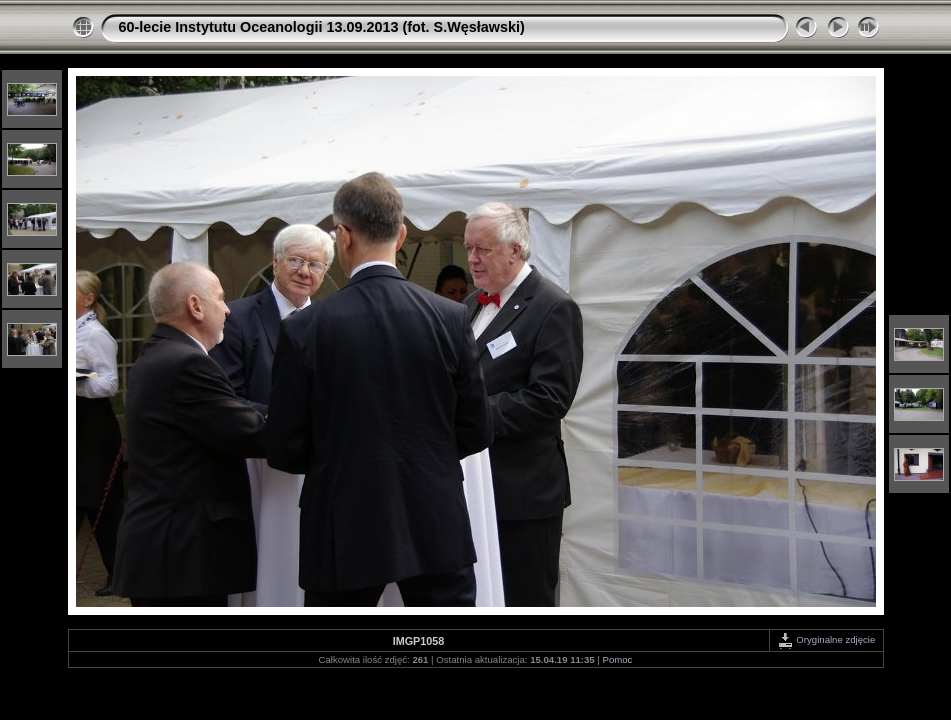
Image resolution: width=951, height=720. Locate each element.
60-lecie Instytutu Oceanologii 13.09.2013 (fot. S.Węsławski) (322, 27)
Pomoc (618, 659)
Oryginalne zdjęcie (826, 639)
